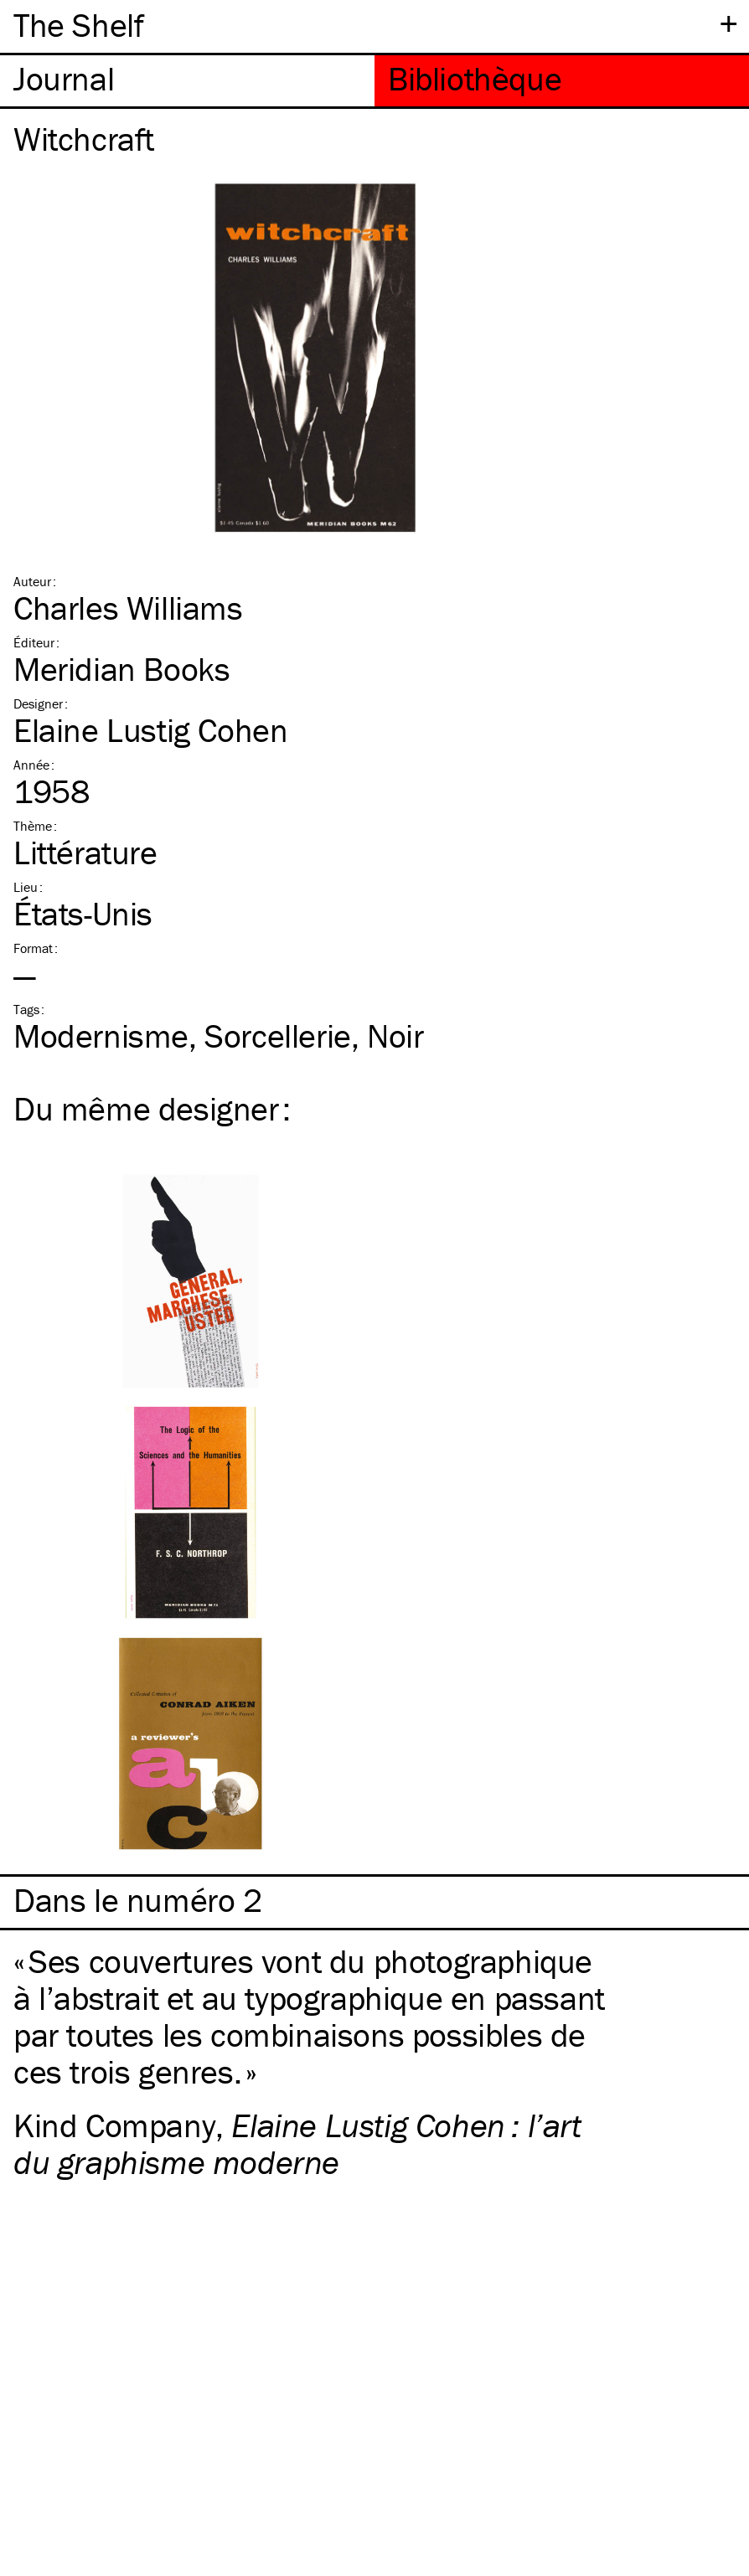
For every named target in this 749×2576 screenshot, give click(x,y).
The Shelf (78, 24)
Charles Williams (128, 607)
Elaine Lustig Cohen (150, 729)
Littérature (85, 852)
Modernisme (101, 1035)
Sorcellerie (277, 1035)
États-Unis (82, 913)
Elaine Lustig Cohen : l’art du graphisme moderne (297, 2143)
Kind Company (114, 2125)
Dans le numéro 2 (137, 1900)
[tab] (187, 80)
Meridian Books (121, 668)
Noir (395, 1035)
